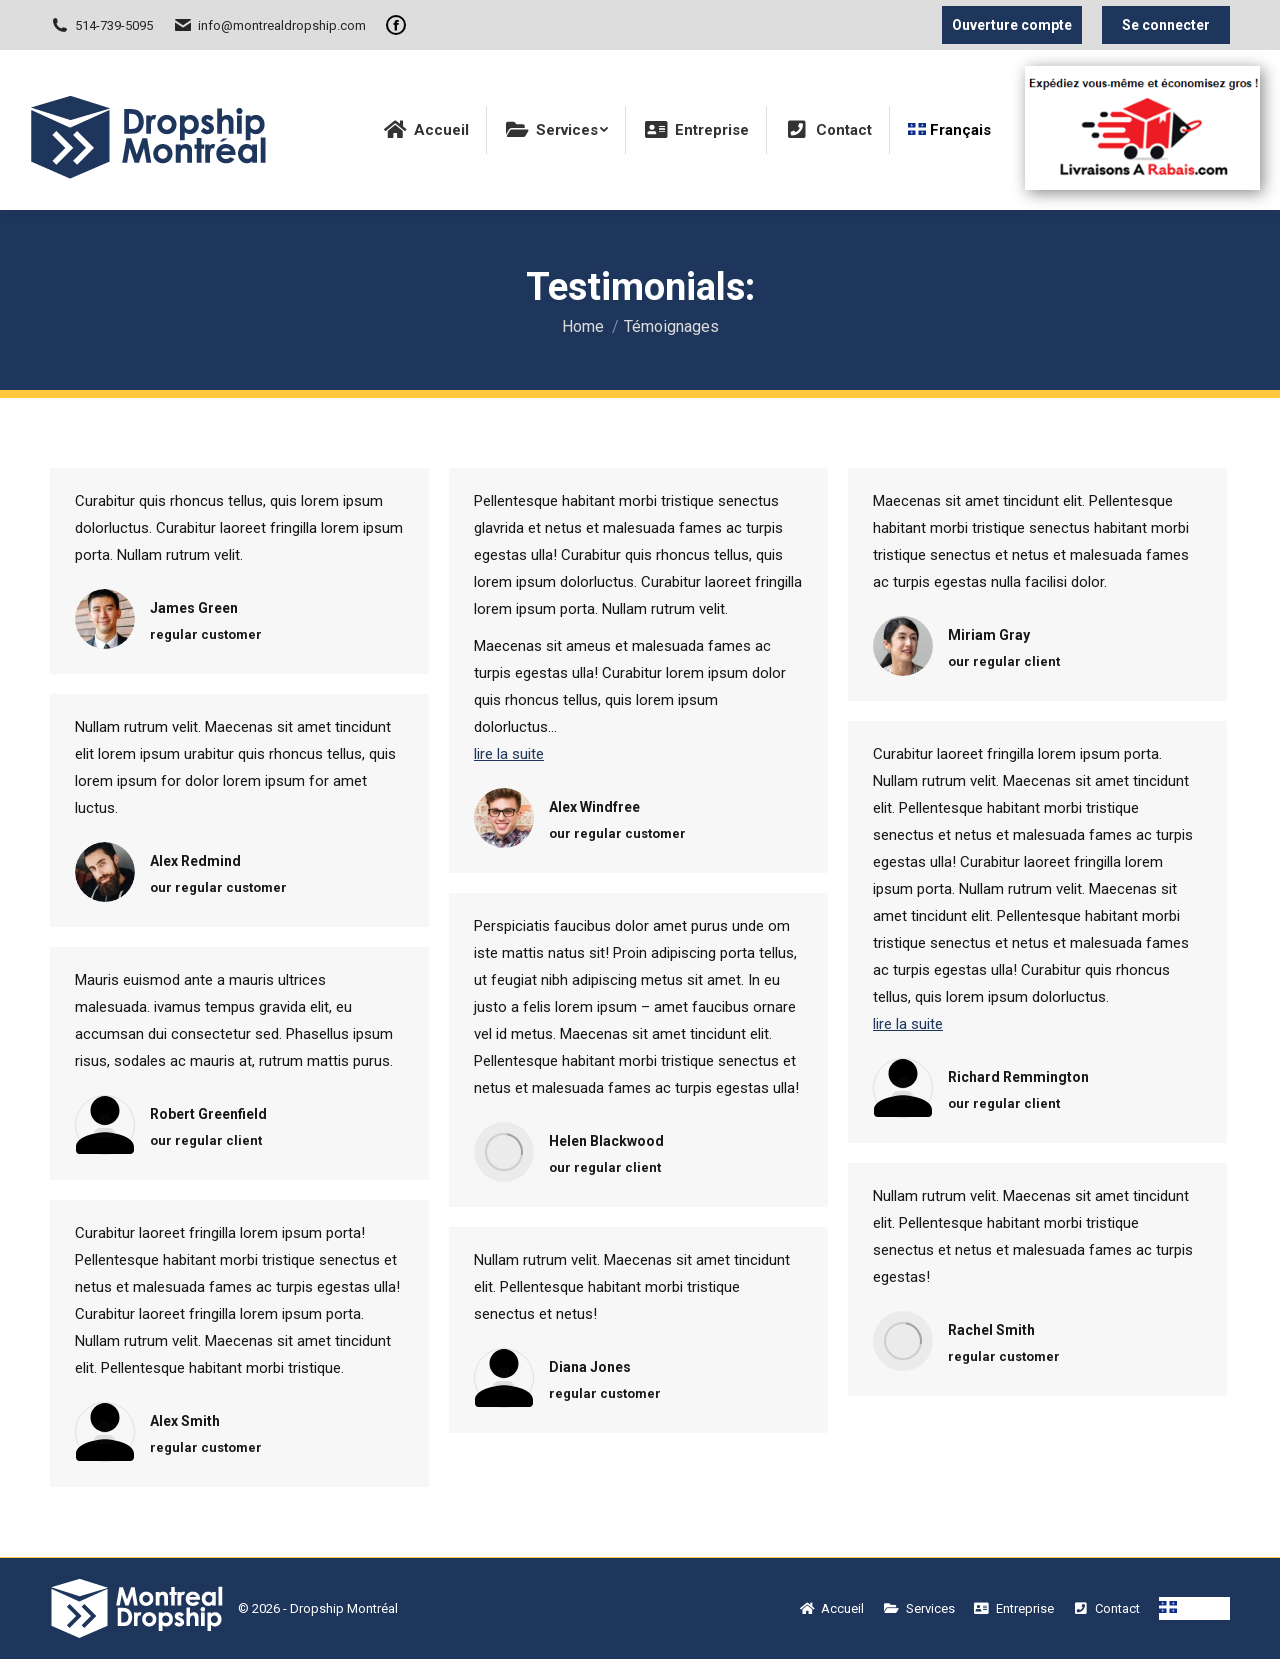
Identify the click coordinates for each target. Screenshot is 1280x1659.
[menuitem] (426, 130)
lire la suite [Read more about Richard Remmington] (908, 1024)
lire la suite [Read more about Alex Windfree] (509, 754)
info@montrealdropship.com (269, 25)
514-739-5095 (101, 25)
